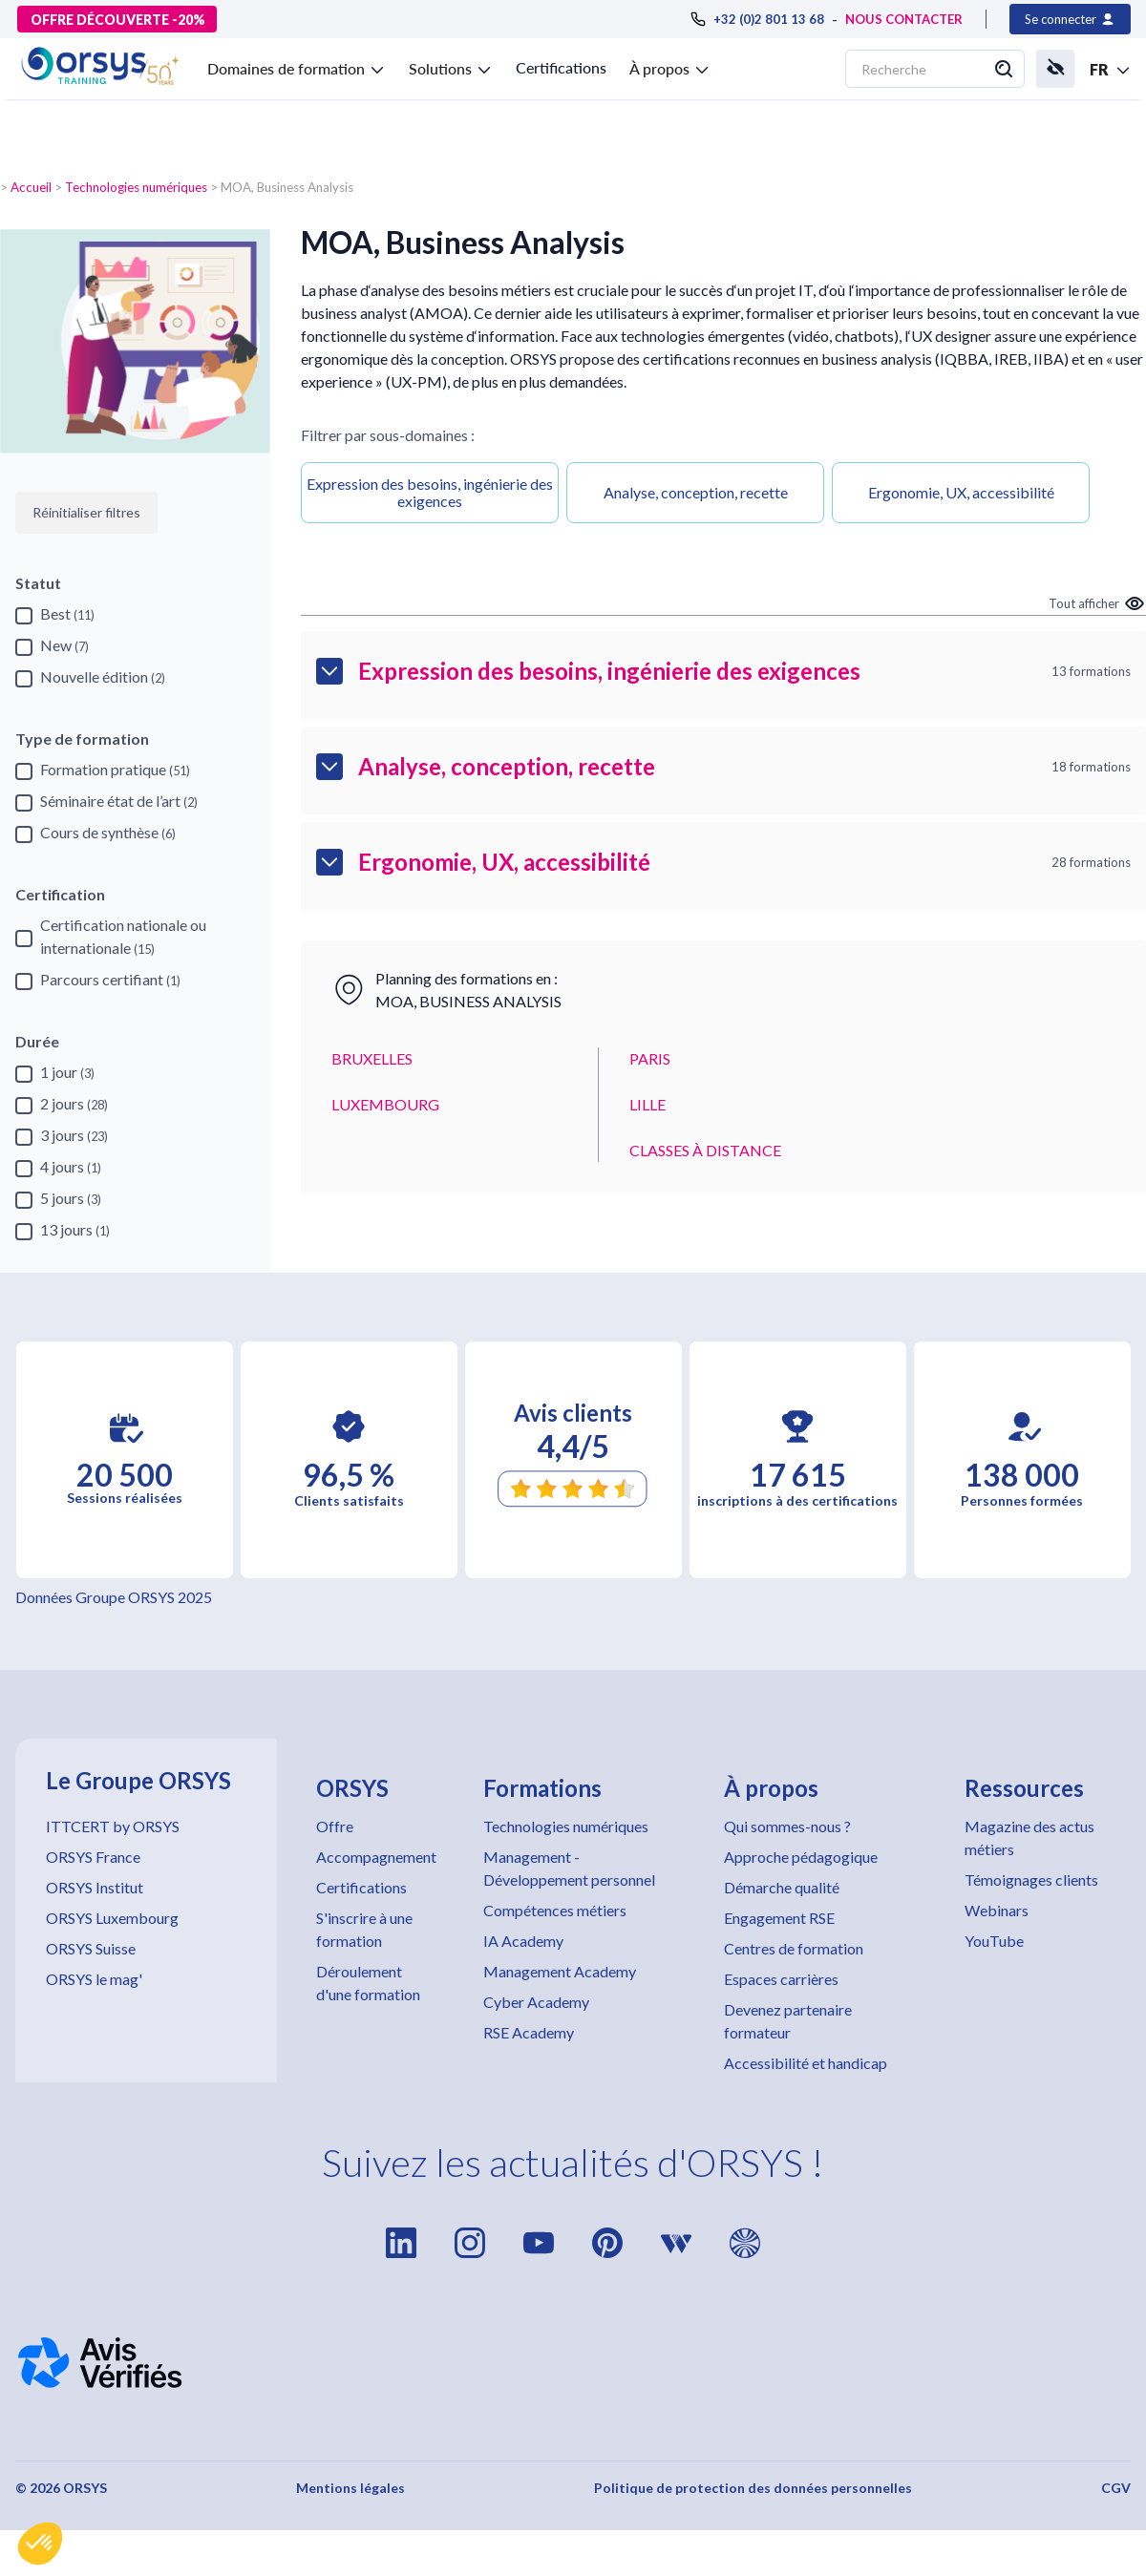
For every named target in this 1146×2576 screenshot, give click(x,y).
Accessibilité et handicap (805, 2063)
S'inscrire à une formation (364, 1929)
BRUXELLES (372, 1058)
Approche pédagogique (801, 1857)
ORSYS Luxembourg (112, 1918)
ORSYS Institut (94, 1887)
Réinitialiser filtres (86, 512)
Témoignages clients (1031, 1879)
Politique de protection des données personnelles (753, 2488)
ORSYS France (93, 1857)
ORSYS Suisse (91, 1948)
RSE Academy (528, 2032)
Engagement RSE (779, 1918)
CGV (1116, 2488)
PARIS (649, 1058)
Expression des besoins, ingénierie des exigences (430, 492)
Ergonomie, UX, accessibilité (961, 492)
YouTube (994, 1941)
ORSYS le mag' (94, 1979)
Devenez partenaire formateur (788, 2020)
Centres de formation (793, 1948)
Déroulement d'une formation (368, 1982)
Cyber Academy (536, 2002)
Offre (334, 1826)
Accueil (31, 187)
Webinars (997, 1910)
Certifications (561, 67)
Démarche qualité (781, 1887)
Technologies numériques (136, 187)
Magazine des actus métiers (1029, 1837)
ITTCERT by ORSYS (113, 1826)
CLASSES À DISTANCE (705, 1150)
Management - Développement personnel (569, 1868)
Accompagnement (376, 1857)
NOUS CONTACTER (904, 19)
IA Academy (523, 1941)
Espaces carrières (781, 1979)
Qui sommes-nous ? (787, 1826)
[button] (40, 2543)
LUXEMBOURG (385, 1104)
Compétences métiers (554, 1910)
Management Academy (559, 1971)
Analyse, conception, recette (696, 492)
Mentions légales (350, 2488)
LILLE (647, 1104)
